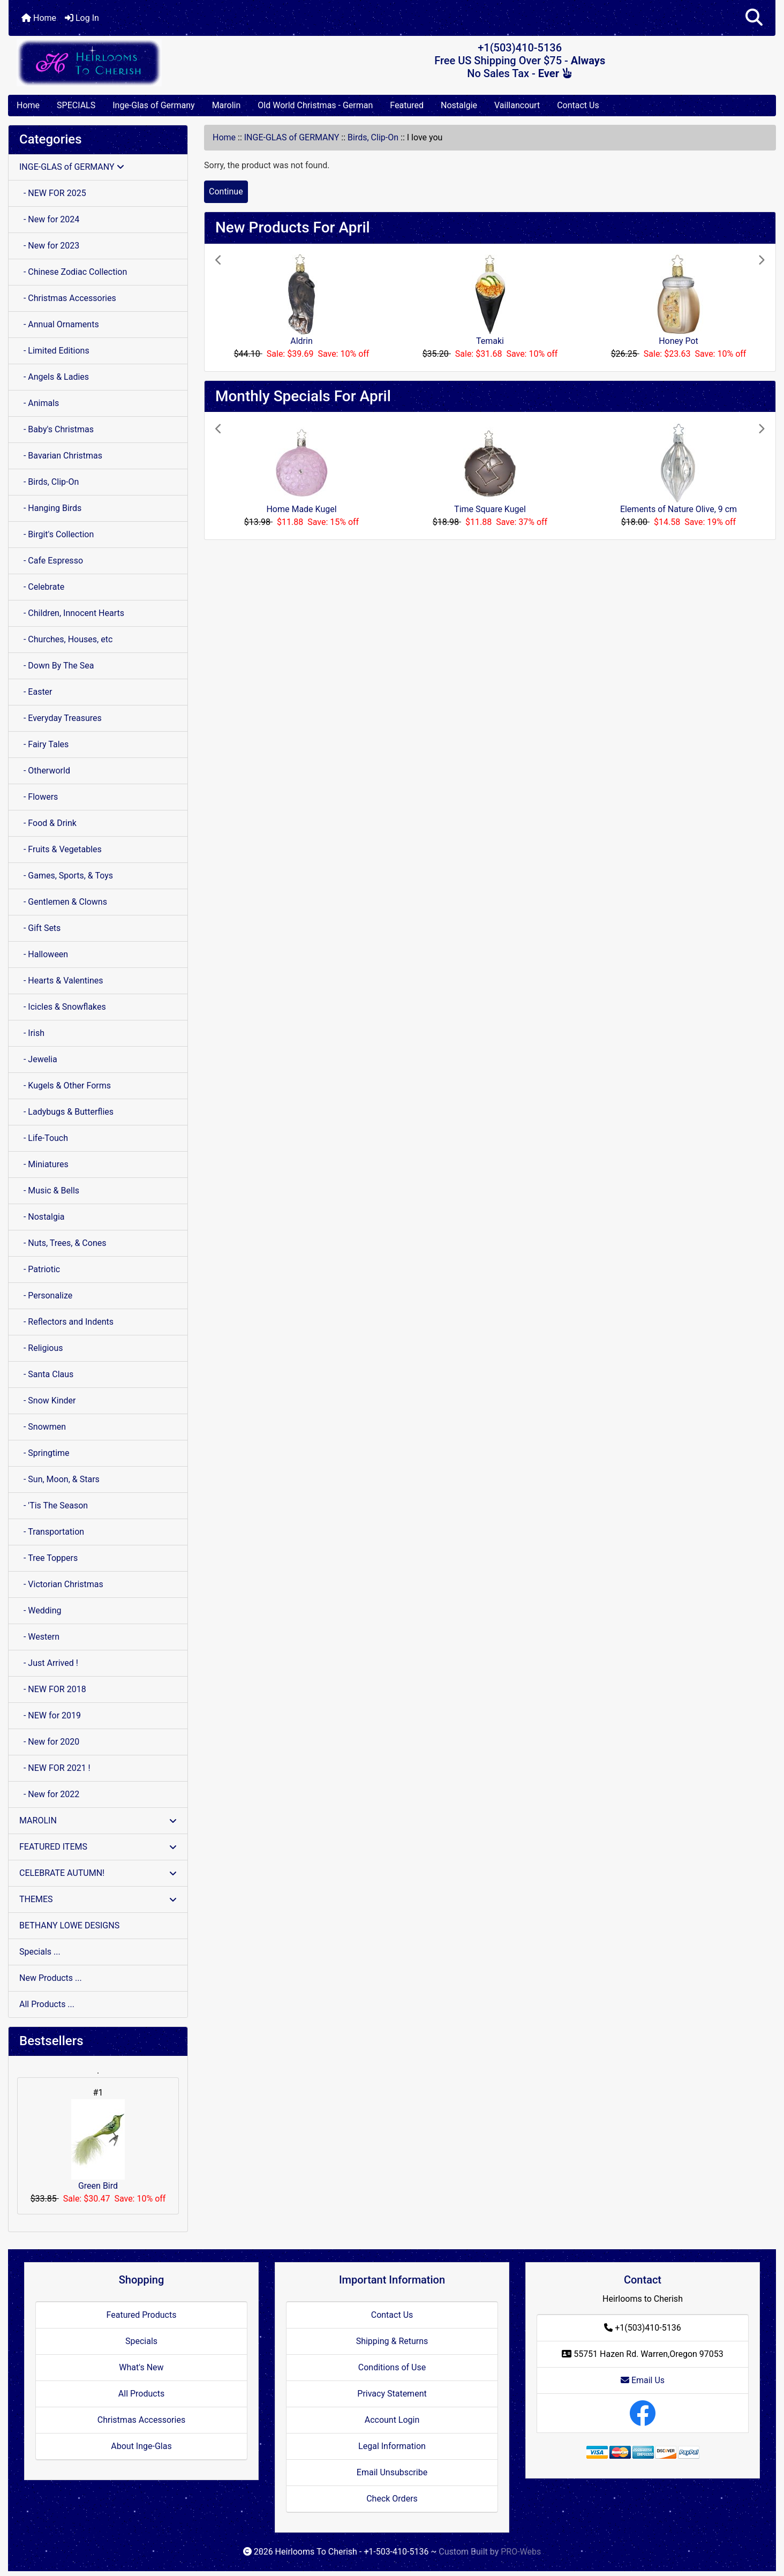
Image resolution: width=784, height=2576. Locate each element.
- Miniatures (44, 1164)
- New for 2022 (49, 1794)
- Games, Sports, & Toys (66, 875)
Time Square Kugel (490, 509)
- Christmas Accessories (67, 298)
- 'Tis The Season (53, 1505)
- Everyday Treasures (60, 718)
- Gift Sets (40, 928)
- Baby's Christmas (56, 429)
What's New (141, 2367)
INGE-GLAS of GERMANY (292, 137)
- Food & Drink (48, 823)
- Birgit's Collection (56, 534)
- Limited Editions (54, 351)
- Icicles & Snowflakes (62, 1007)
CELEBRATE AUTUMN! (98, 1873)
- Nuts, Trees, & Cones (62, 1243)
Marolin (226, 105)
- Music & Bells (49, 1190)
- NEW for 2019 (50, 1715)
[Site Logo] (136, 62)
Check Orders (392, 2499)
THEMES (98, 1899)
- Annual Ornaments (59, 324)
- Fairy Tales (44, 744)
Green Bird (98, 2145)
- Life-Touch (43, 1138)
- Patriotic (39, 1269)
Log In (82, 18)
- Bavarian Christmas (60, 455)
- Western (39, 1637)
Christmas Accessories (141, 2420)
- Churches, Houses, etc (65, 639)
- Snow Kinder (47, 1400)
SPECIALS (76, 105)
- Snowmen (42, 1427)
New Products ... (50, 1978)
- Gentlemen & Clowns (63, 902)
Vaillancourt (517, 105)
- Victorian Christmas (61, 1584)
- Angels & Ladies (54, 377)
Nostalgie (459, 105)
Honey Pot (678, 341)
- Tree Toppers (48, 1558)
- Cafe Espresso (51, 560)
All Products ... (46, 2004)
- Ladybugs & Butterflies (66, 1112)
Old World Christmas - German (315, 105)
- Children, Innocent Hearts (71, 613)
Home (38, 18)
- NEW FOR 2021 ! (55, 1768)
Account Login (392, 2420)
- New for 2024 (49, 219)
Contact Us (578, 105)
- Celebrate (41, 587)
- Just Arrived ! (48, 1663)
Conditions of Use (392, 2367)
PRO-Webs (521, 2552)
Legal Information (392, 2446)
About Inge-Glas (141, 2446)
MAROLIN (98, 1820)
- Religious (41, 1348)
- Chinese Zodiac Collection (73, 272)
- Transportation (51, 1532)
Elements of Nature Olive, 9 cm (678, 509)
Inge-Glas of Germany (153, 105)
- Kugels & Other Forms (65, 1085)
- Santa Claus (46, 1374)
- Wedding (40, 1610)
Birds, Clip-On (373, 137)
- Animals (39, 403)
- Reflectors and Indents (66, 1322)
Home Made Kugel (301, 509)
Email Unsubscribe (392, 2472)
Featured (407, 105)
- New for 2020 (49, 1742)
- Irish (31, 1033)
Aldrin (301, 341)
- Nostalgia (42, 1217)
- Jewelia (38, 1059)
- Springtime (44, 1453)
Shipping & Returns (392, 2341)
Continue (226, 191)
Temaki (490, 341)
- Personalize (45, 1295)
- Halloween (43, 954)
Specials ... (40, 1952)
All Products (141, 2394)
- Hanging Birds (50, 508)
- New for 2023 (49, 246)
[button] (754, 18)
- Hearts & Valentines (61, 980)
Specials (141, 2341)
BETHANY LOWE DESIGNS (69, 1925)
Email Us (643, 2380)
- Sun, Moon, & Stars (59, 1479)
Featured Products (142, 2315)
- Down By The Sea (56, 665)
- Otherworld (44, 770)
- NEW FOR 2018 (52, 1689)
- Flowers (38, 797)
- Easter (35, 692)
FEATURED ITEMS (98, 1847)
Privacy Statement (391, 2394)
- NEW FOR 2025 (52, 193)
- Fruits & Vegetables (60, 849)
